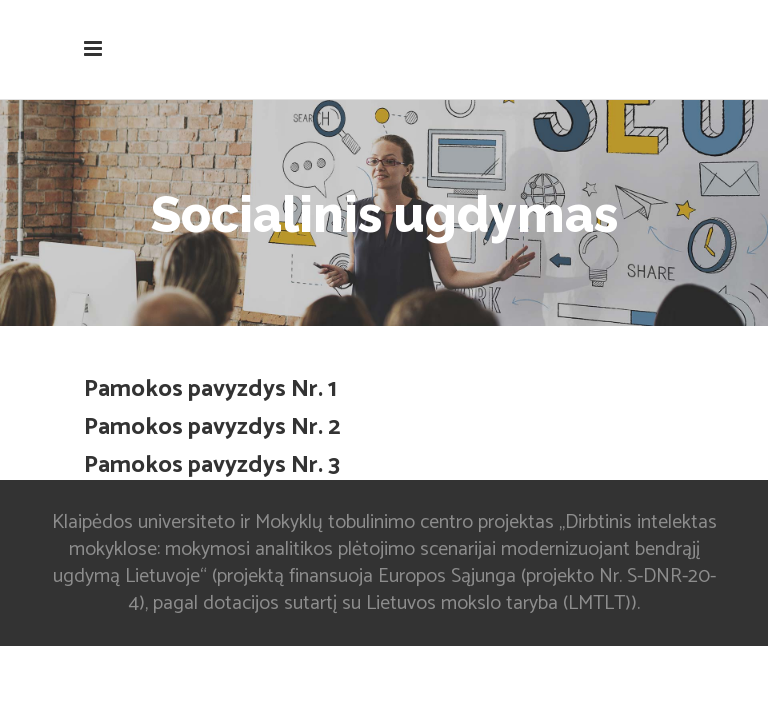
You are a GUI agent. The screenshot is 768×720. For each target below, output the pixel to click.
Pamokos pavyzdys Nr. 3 (212, 465)
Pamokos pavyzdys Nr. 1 (210, 389)
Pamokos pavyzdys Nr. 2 (212, 427)
